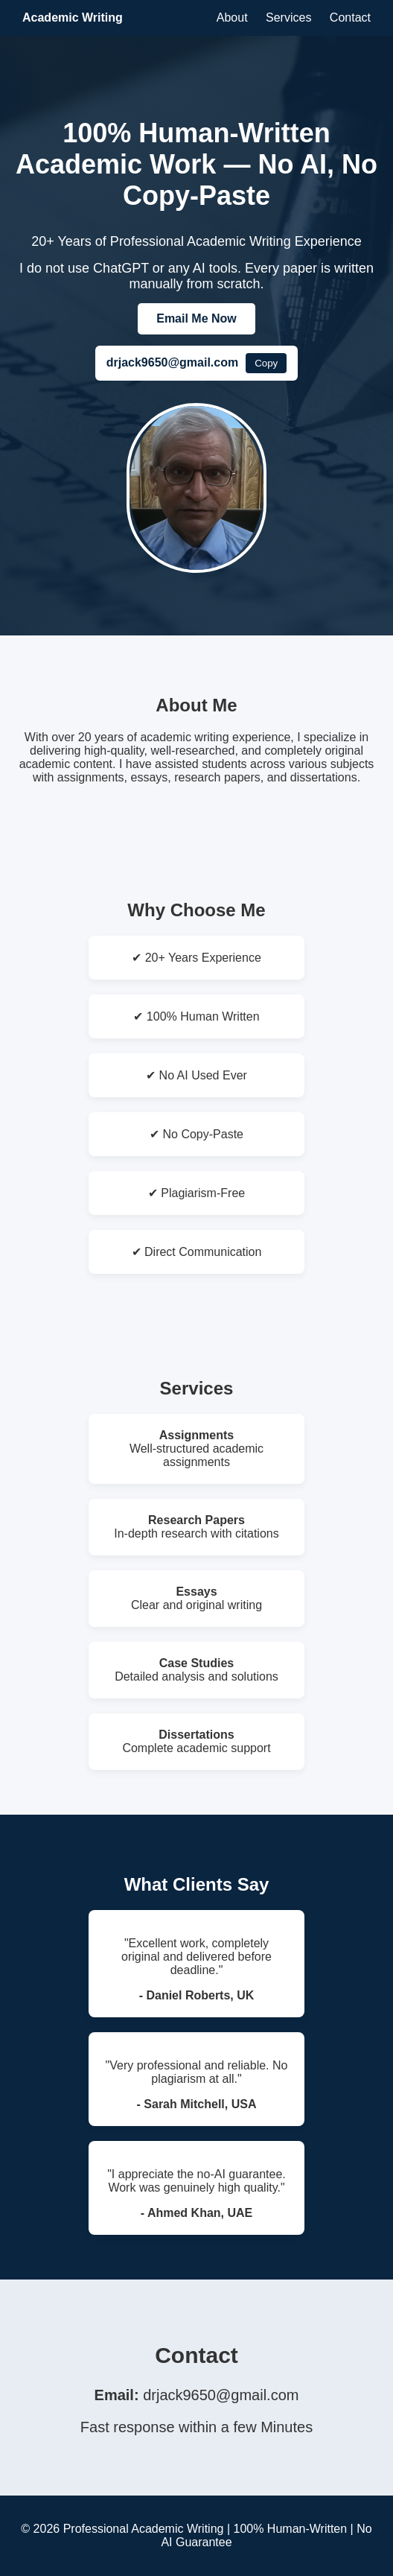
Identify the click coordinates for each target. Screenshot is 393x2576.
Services (288, 17)
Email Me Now (196, 318)
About (232, 17)
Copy (266, 363)
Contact (350, 17)
